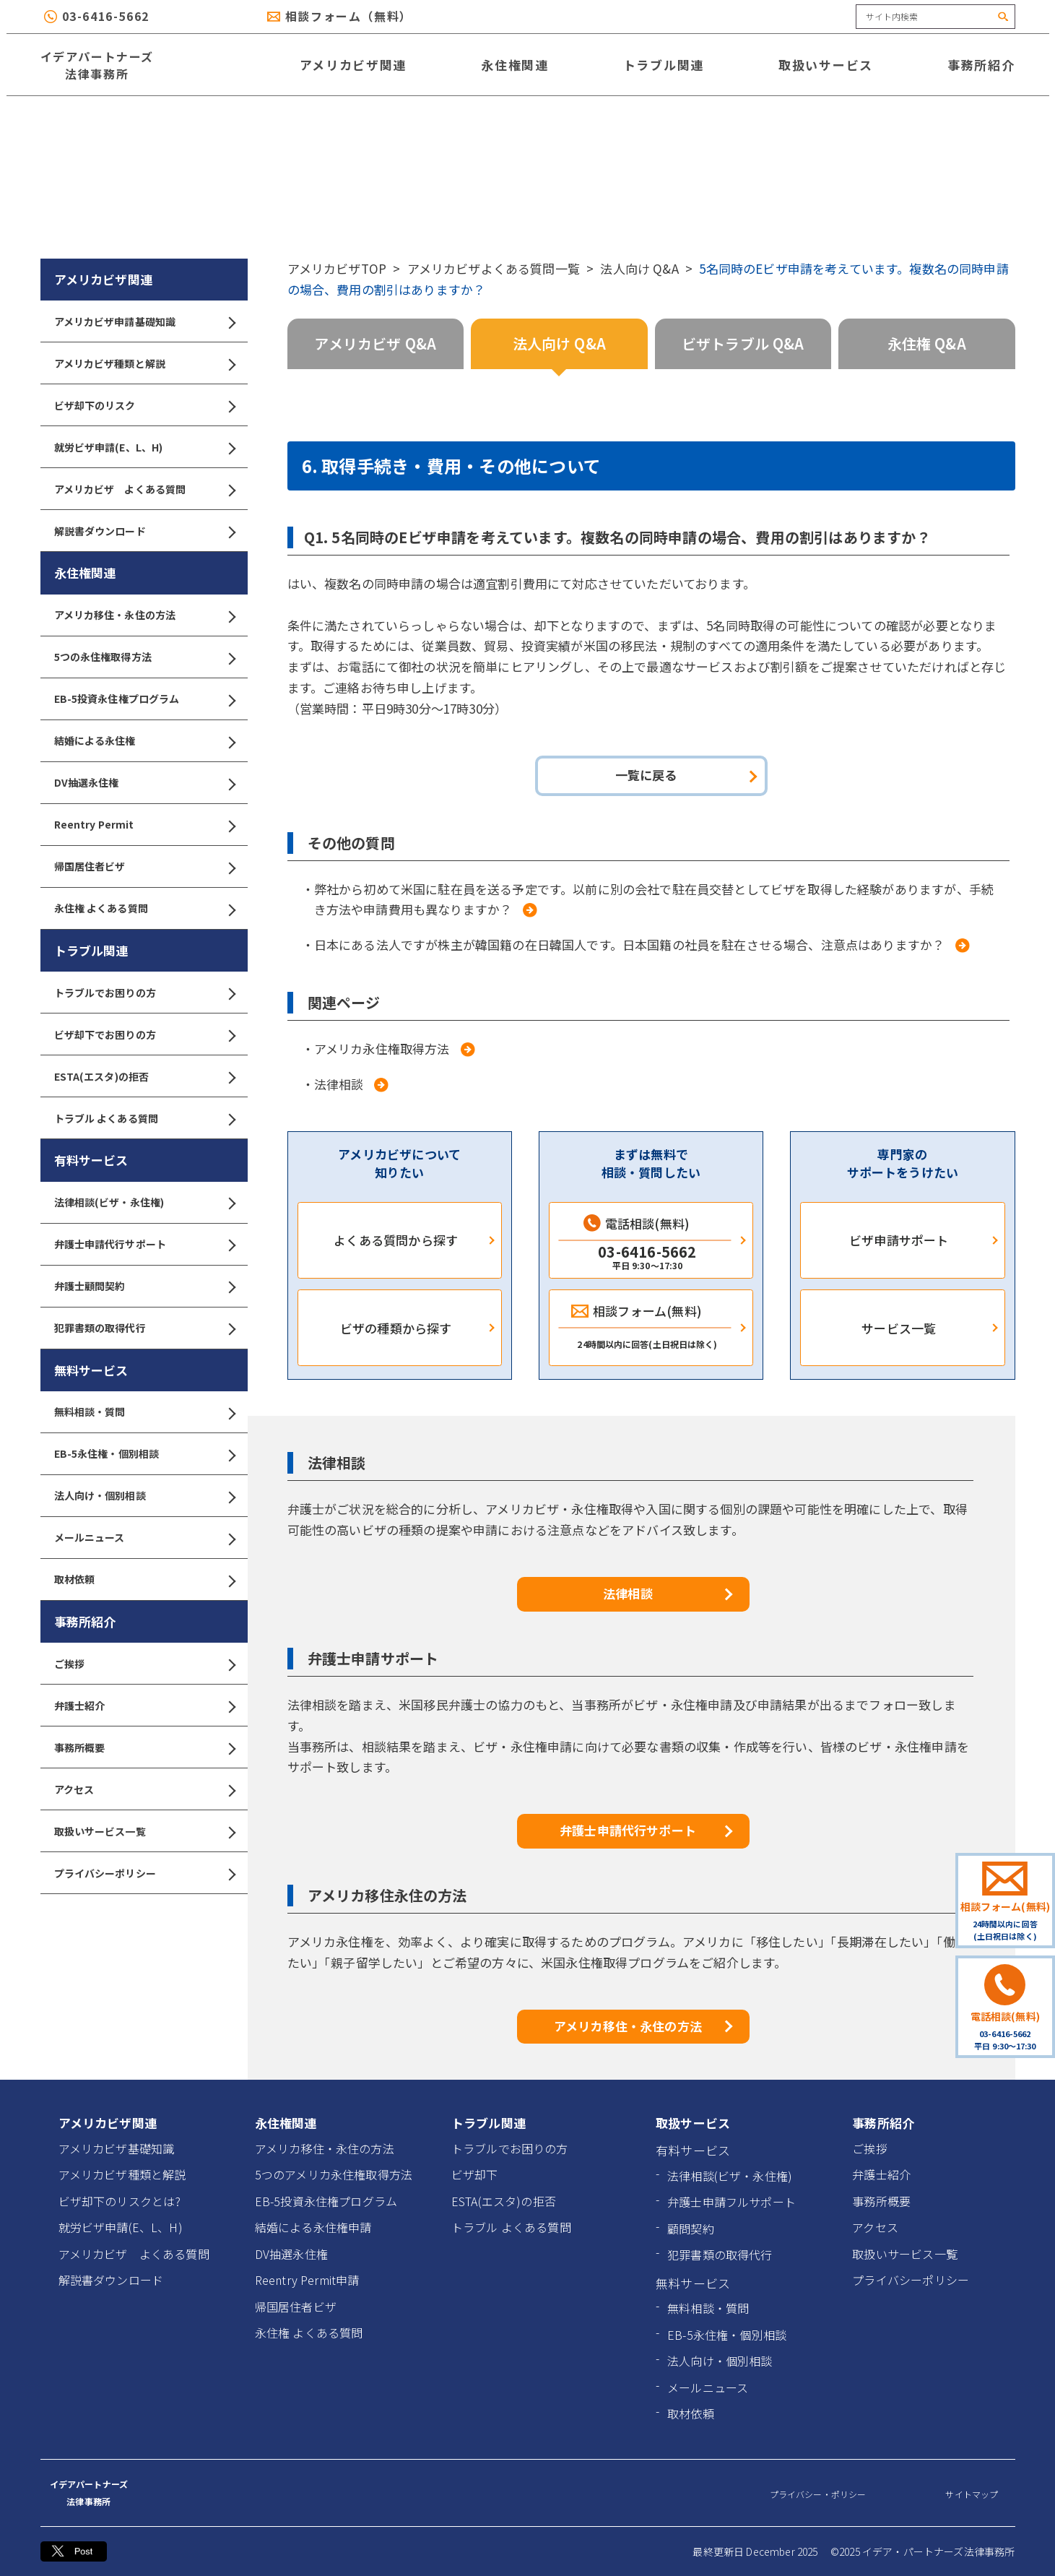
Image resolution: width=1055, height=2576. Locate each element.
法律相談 (628, 1593)
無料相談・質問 (144, 1411)
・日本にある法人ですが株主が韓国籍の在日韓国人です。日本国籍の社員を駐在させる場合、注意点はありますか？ (623, 944)
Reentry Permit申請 (307, 2279)
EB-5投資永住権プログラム (144, 698)
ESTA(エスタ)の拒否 (144, 1076)
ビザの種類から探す (396, 1328)
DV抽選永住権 (144, 782)
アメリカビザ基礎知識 (116, 2148)
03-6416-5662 (105, 16)
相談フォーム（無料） (348, 16)
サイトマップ (971, 2494)
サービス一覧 (898, 1328)
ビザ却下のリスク (144, 405)
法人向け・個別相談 (144, 1495)
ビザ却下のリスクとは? (119, 2201)
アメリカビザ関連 (353, 65)
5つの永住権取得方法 (144, 657)
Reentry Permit (144, 824)
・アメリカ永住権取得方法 (376, 1049)
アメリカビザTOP (337, 268)
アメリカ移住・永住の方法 (144, 615)
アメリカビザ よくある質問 (144, 489)
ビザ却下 (474, 2174)
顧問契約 (690, 2228)
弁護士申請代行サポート (144, 1244)
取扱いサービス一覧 (144, 1831)
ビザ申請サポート (898, 1240)
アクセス (144, 1789)
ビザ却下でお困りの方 (144, 1034)
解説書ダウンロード (144, 531)
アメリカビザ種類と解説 (144, 363)
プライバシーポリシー (144, 1873)
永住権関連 (515, 65)
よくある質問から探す (396, 1240)
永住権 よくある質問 (144, 908)
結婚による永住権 (144, 740)
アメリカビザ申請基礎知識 (144, 321)
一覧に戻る (646, 775)
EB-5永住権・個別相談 (144, 1453)
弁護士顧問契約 (144, 1286)
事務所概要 (144, 1747)
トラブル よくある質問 (144, 1118)
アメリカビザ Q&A (375, 343)
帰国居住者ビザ (144, 866)
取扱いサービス (825, 65)
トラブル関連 (663, 65)
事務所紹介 (981, 65)
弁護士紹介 (144, 1705)
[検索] (1004, 16)
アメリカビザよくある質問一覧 (493, 268)
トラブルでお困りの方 (144, 992)
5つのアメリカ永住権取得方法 (333, 2174)
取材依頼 (144, 1579)
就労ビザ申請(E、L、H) (144, 447)
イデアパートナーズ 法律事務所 (97, 65)
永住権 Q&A (926, 343)
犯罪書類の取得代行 (144, 1328)
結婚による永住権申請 (313, 2227)
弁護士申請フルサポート (731, 2201)
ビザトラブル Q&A (743, 343)
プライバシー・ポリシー (818, 2494)
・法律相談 (333, 1084)
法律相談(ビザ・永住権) (144, 1202)
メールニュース (144, 1537)
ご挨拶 (144, 1664)
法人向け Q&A (639, 268)
